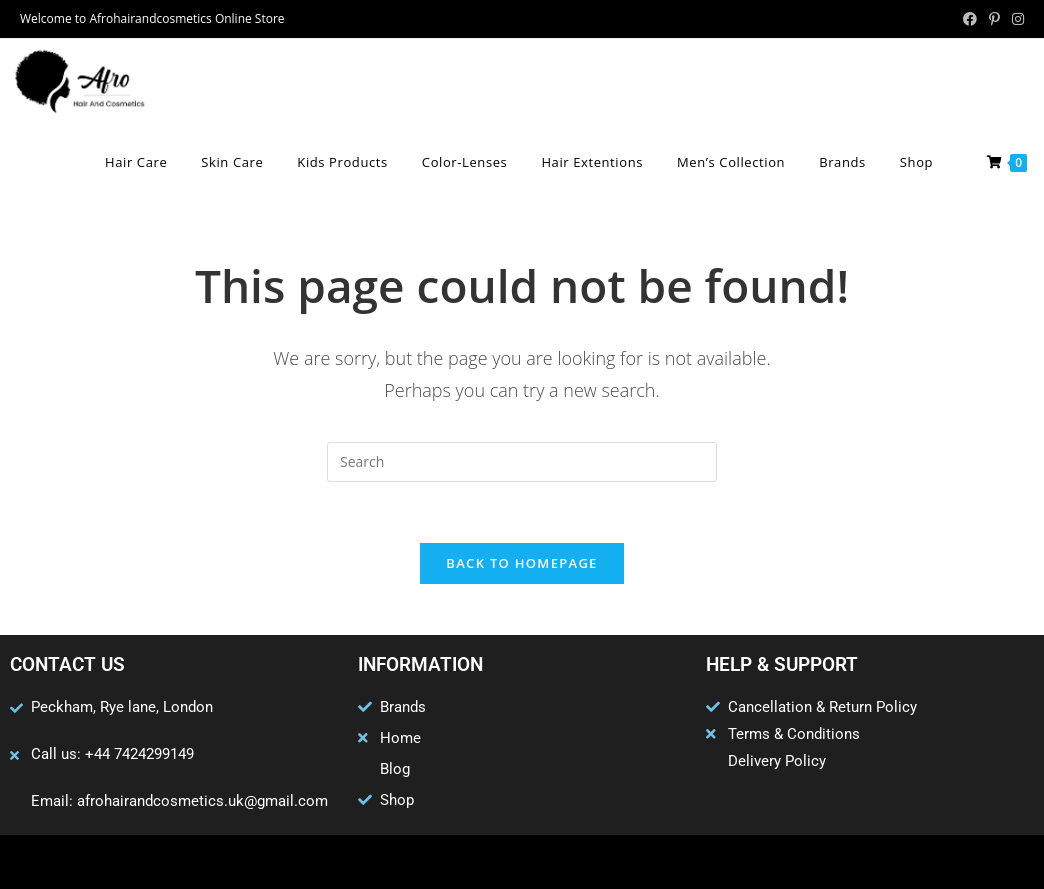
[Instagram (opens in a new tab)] (1015, 19)
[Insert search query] (522, 462)
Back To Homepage (521, 563)
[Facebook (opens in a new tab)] (970, 19)
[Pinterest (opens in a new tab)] (994, 19)
